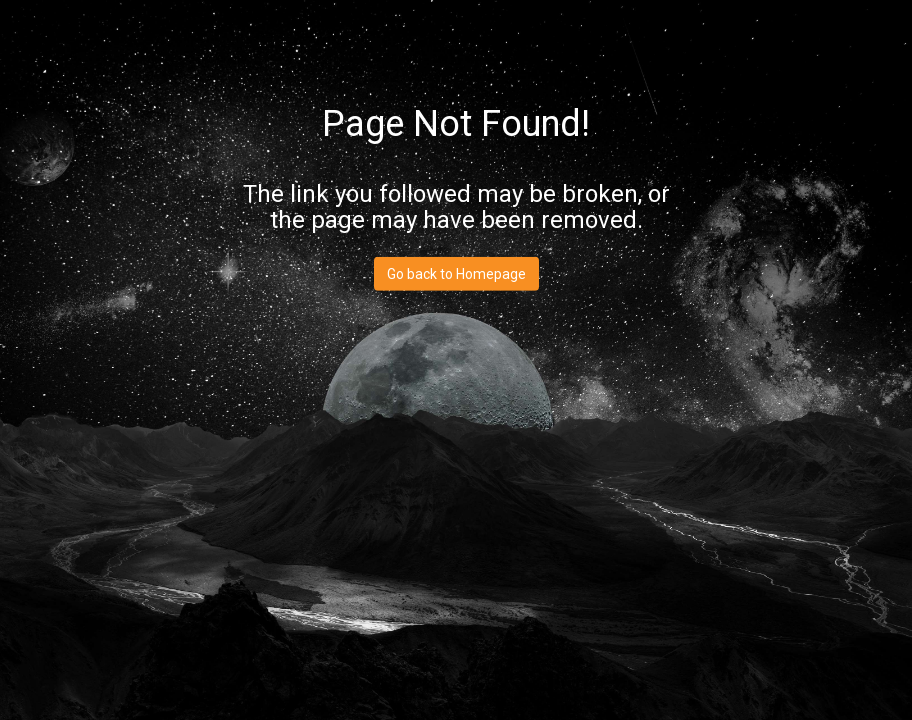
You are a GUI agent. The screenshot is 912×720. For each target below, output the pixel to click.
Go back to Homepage (456, 274)
